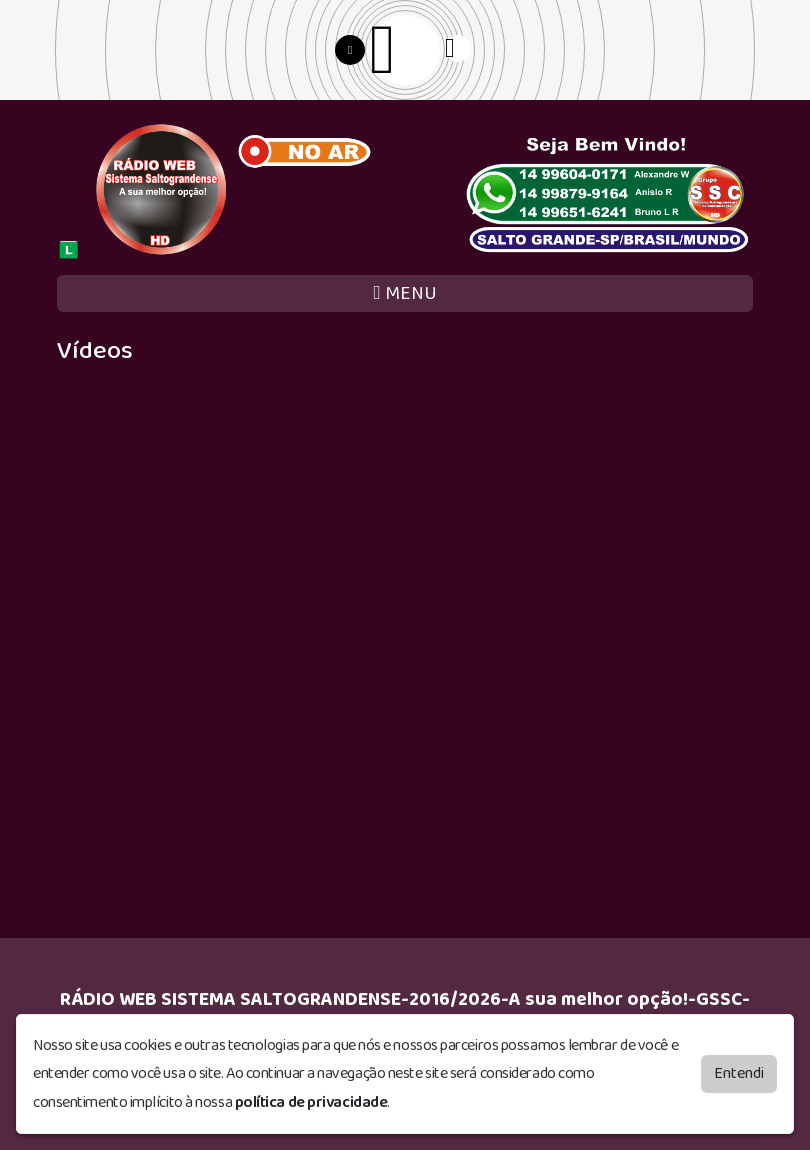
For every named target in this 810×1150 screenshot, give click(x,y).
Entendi (739, 1072)
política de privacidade (311, 1102)
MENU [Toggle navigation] (404, 293)
